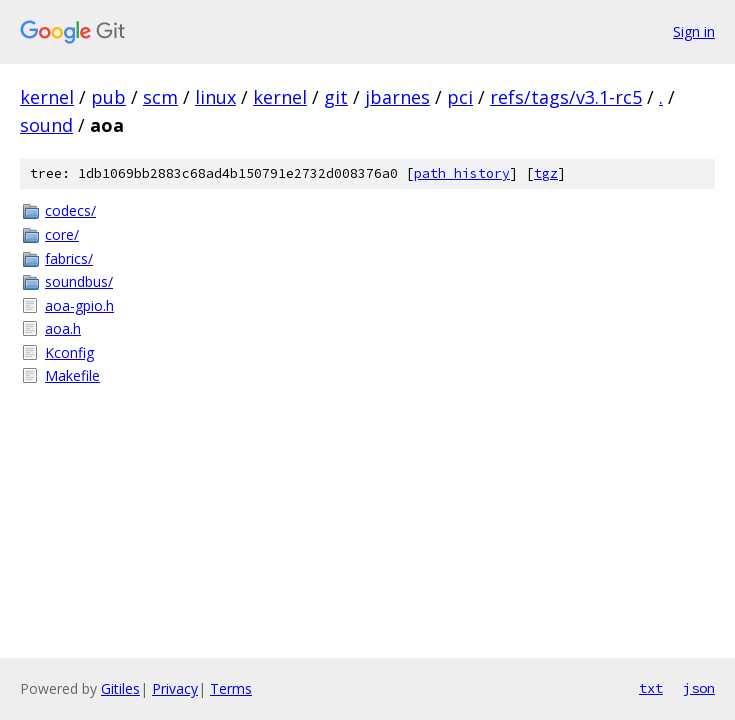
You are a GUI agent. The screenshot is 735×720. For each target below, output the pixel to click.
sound (46, 125)
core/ (62, 234)
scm (160, 97)
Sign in (694, 31)
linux (215, 97)
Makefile (72, 375)
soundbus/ (79, 281)
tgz (546, 173)
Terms (231, 688)
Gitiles (120, 688)
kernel (47, 97)
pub (108, 97)
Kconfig (69, 352)
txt (651, 688)
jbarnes (397, 97)
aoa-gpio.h (79, 305)
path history (462, 173)
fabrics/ (69, 258)
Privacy (175, 688)
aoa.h (63, 328)
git (336, 97)
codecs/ (70, 210)
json (699, 688)
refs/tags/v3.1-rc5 (566, 97)
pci (460, 97)
